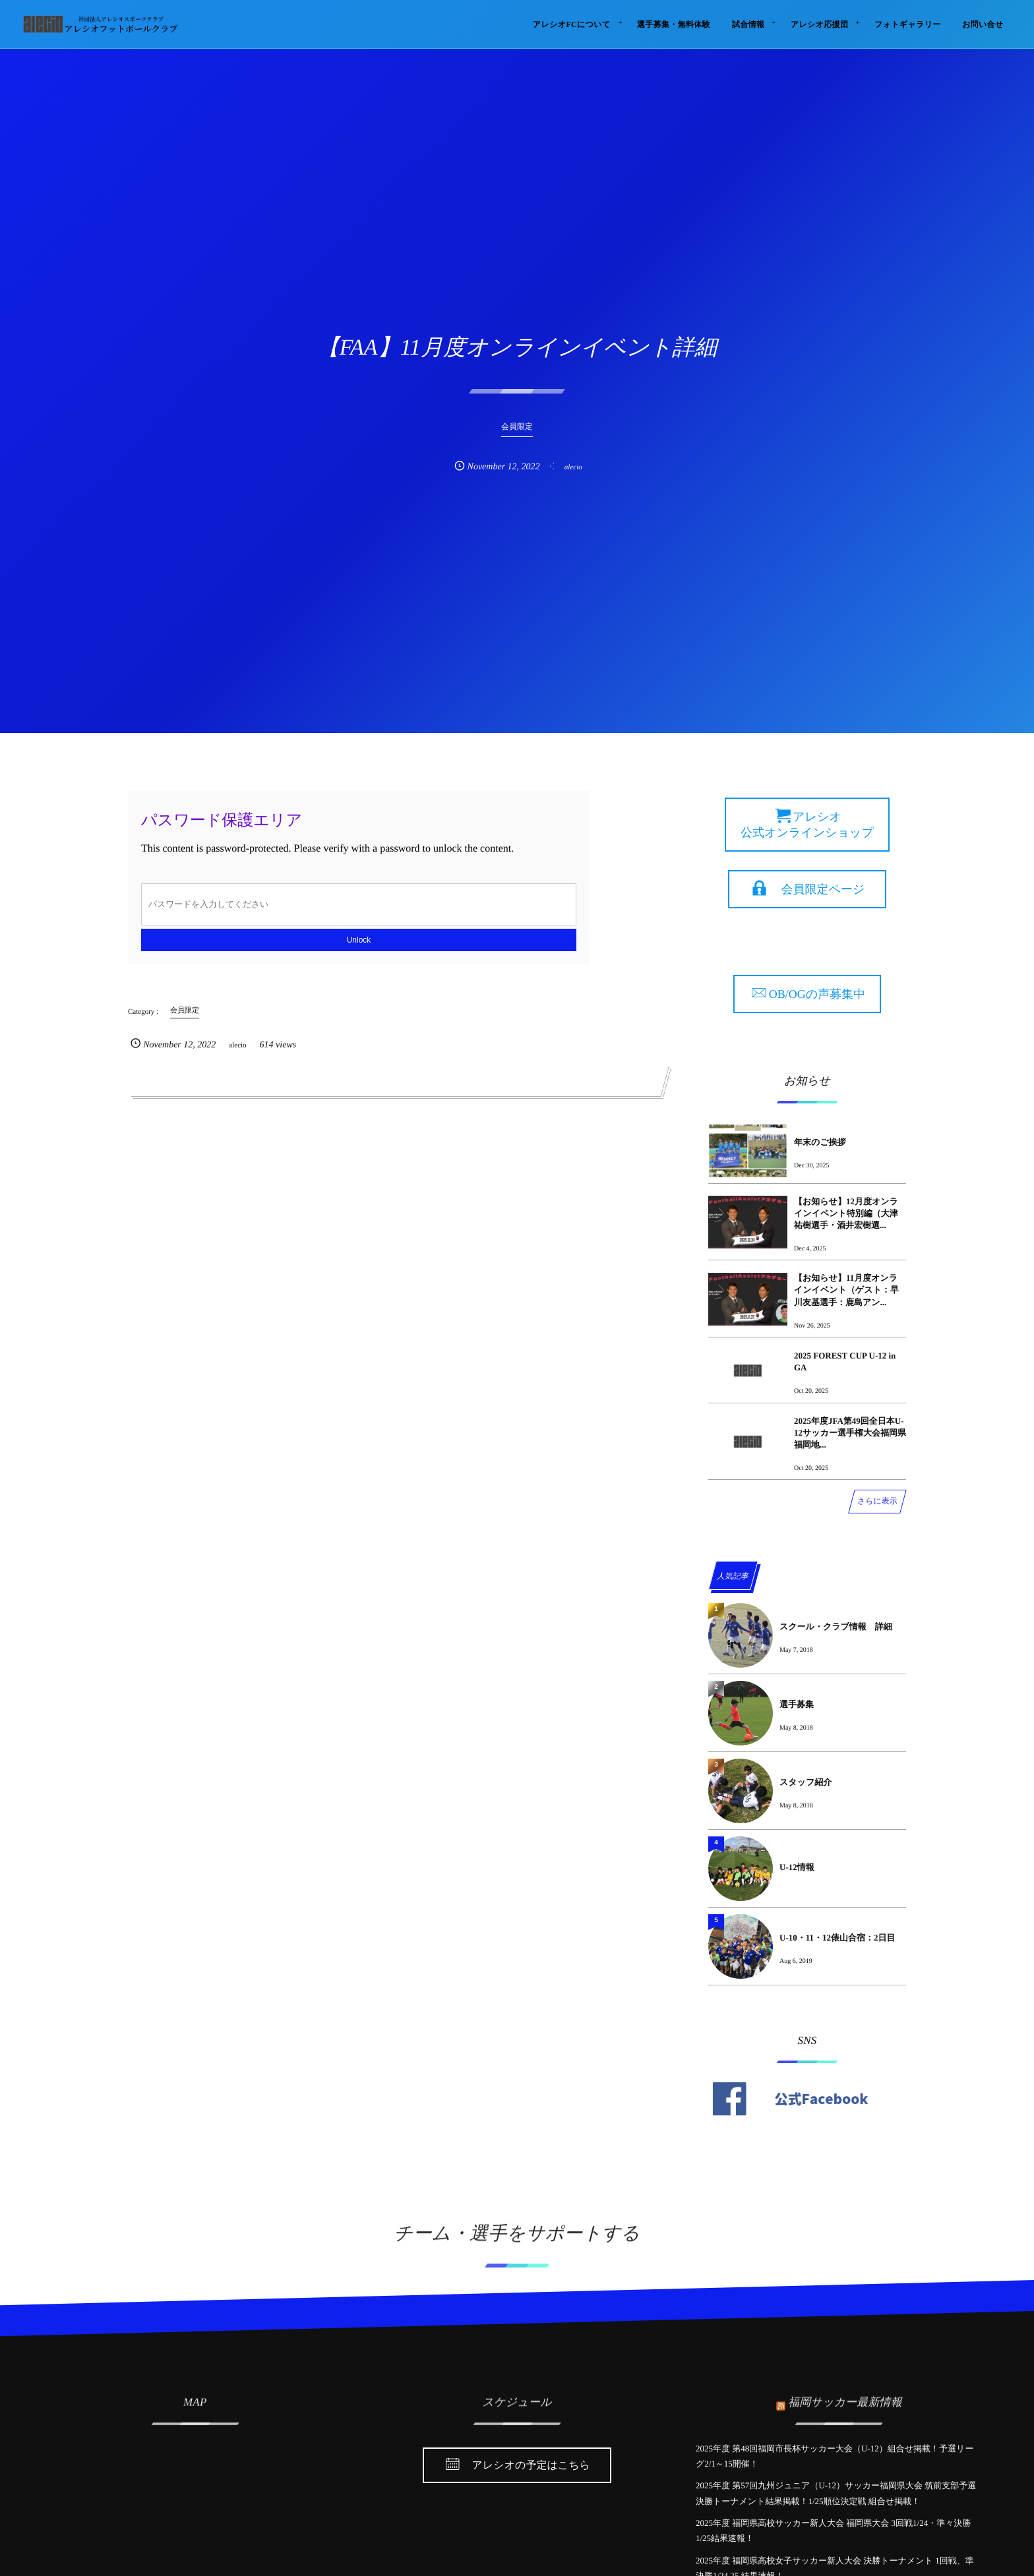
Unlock (359, 940)
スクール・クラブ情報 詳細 (835, 1626)
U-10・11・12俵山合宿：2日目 (837, 1938)
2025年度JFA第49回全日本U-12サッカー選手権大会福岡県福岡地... (850, 1432)
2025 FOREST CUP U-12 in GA (845, 1361)
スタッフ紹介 (805, 1782)
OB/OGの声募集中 (817, 994)
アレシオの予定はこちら (531, 2465)
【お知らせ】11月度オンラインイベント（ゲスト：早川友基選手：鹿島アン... (846, 1289)
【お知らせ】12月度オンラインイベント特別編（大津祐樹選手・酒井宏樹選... (846, 1213)
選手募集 (796, 1704)
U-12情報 (796, 1867)
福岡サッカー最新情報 (845, 2395)
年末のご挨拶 (820, 1142)
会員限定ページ (823, 889)
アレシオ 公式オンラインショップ (807, 824)
